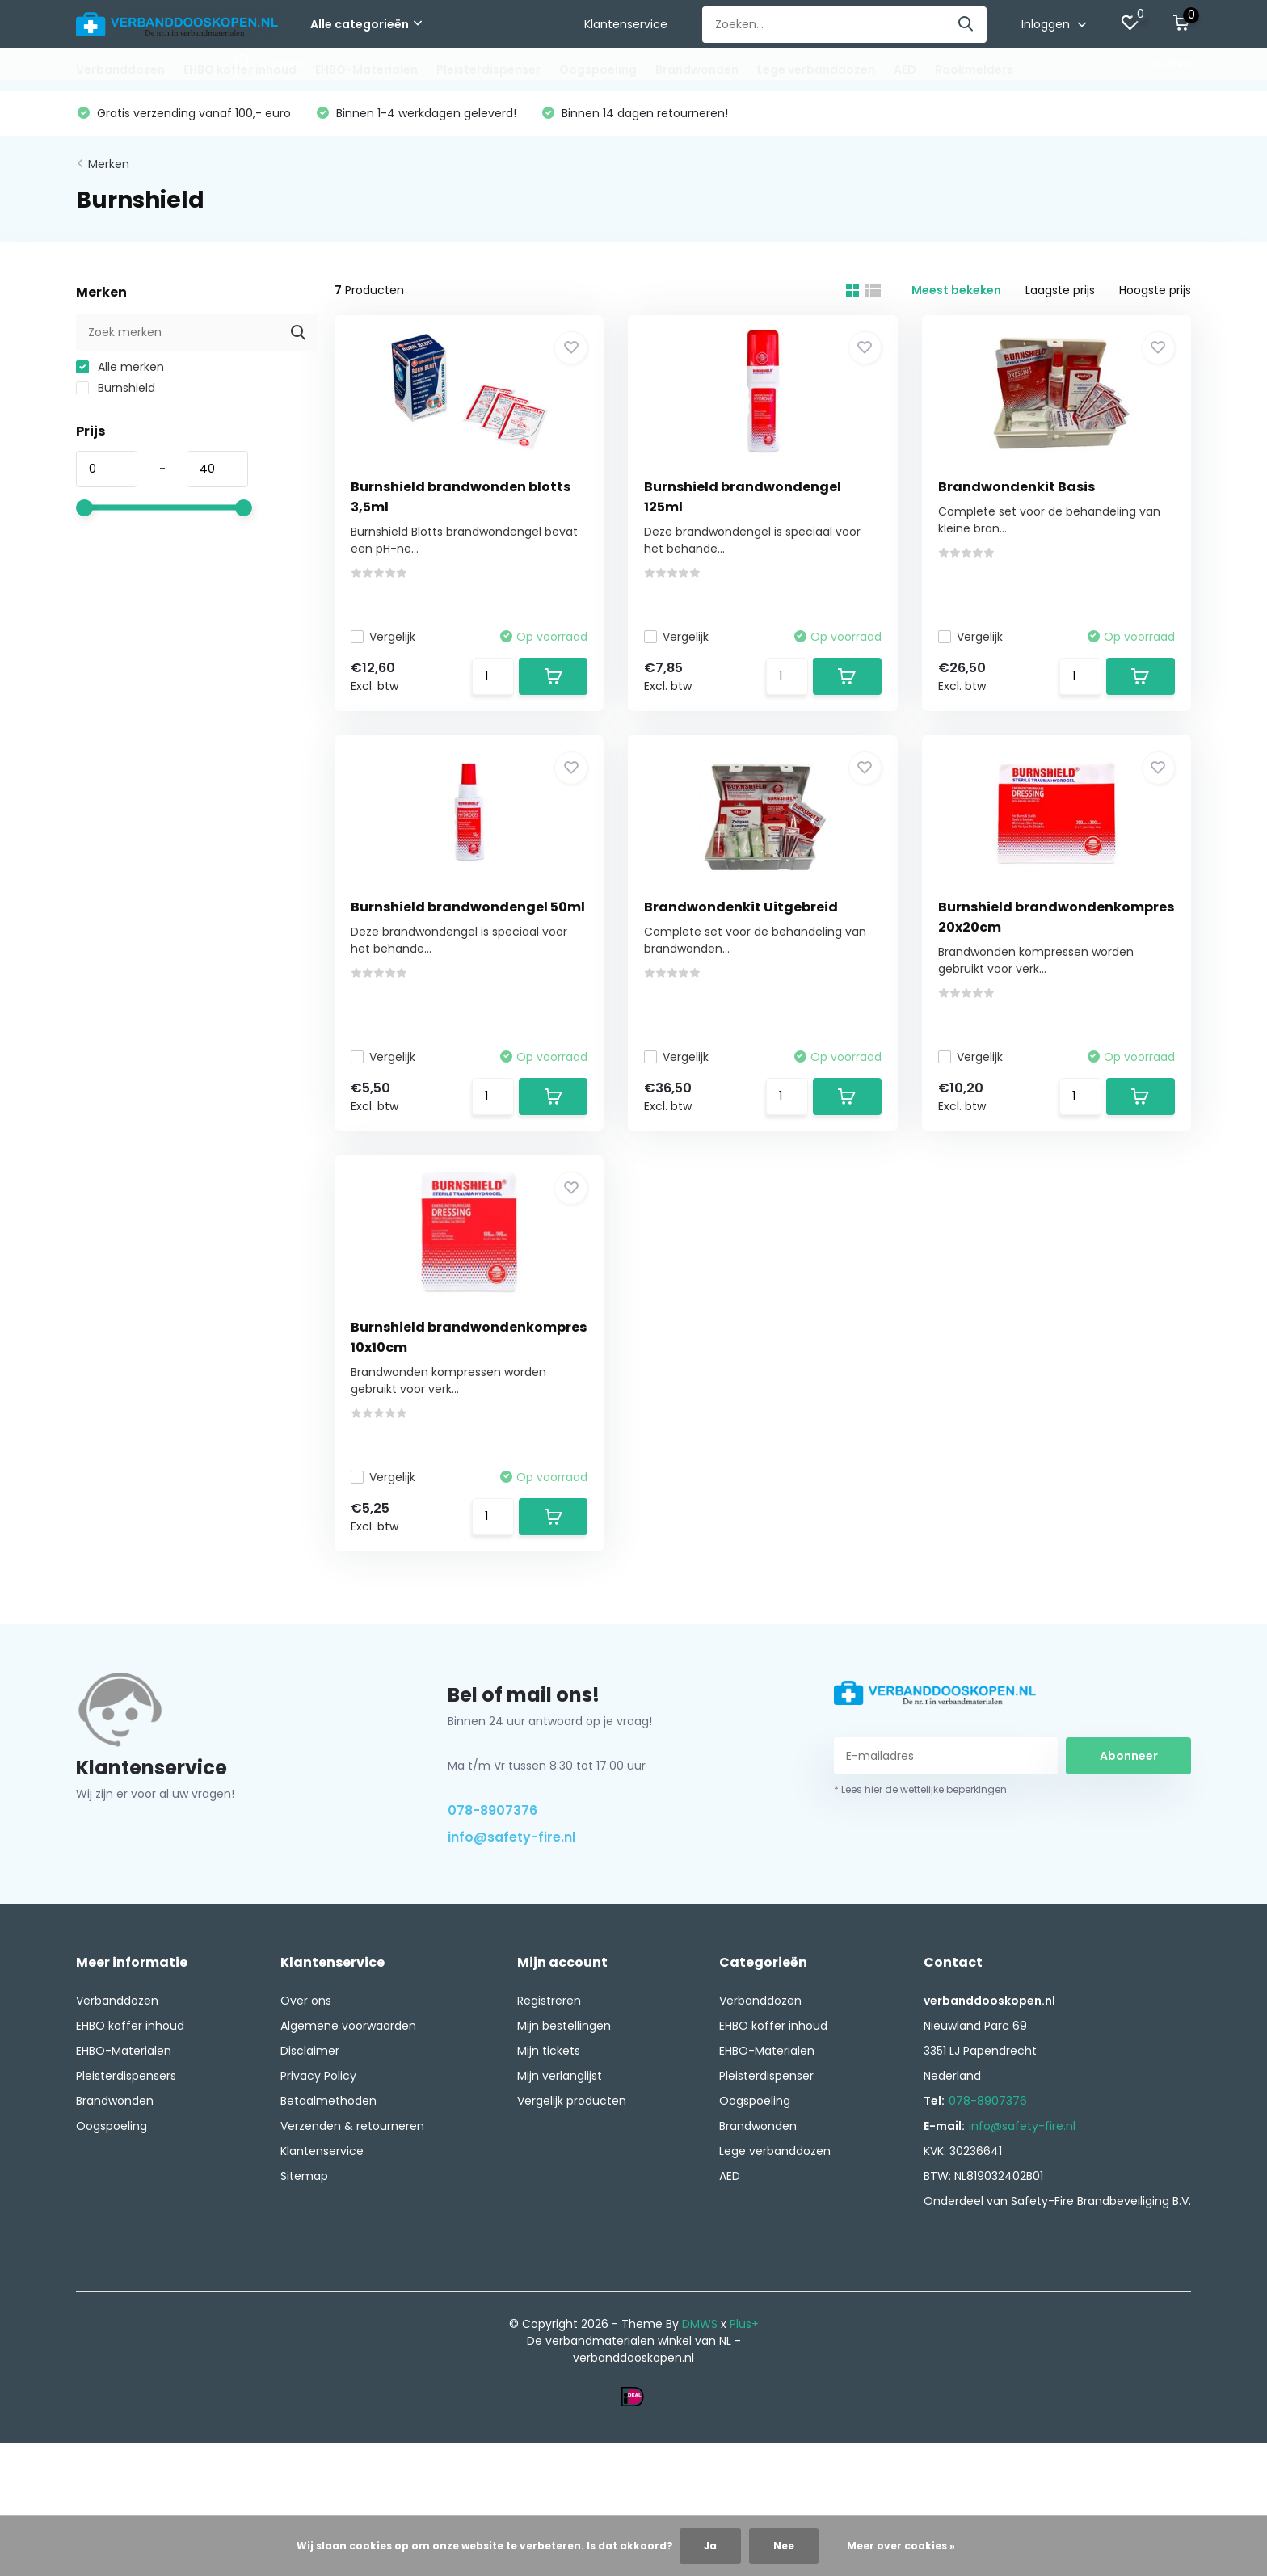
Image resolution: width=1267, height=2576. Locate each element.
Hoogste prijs (1155, 290)
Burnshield (115, 388)
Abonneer (1129, 1756)
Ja (710, 2546)
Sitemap (304, 2176)
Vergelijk (383, 637)
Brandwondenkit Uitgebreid (741, 907)
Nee (783, 2546)
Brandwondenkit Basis (1016, 487)
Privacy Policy (318, 2076)
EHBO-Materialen (366, 69)
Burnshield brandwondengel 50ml (468, 907)
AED (905, 69)
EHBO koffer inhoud (240, 69)
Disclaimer (309, 2051)
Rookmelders (974, 69)
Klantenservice (625, 24)
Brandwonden (697, 69)
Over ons (305, 2001)
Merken (108, 164)
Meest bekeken (956, 290)
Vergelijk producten (571, 2101)
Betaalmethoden (328, 2101)
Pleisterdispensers (126, 2076)
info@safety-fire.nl (511, 1837)
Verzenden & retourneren (352, 2126)
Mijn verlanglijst (559, 2076)
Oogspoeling (598, 69)
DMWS (700, 2324)
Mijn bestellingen (564, 2026)
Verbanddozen (120, 69)
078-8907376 (492, 1810)
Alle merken (120, 367)
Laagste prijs (1060, 290)
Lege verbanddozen (816, 69)
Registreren (549, 2001)
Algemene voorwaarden (348, 2026)
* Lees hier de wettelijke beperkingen (920, 1789)
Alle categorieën (366, 24)
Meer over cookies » (901, 2546)
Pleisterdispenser (488, 69)
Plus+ (744, 2324)
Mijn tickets (548, 2051)
